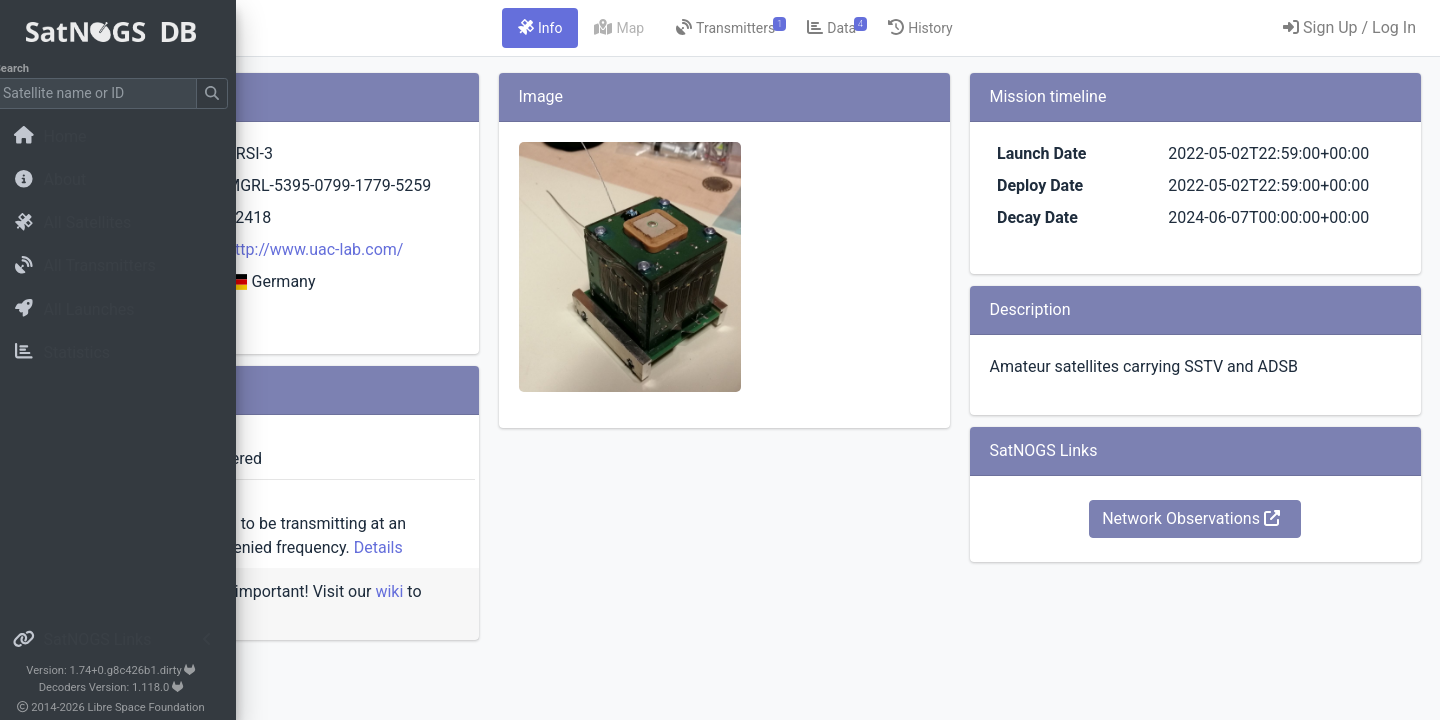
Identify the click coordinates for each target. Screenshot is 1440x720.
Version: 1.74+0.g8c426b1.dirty (124, 670)
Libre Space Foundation (160, 707)
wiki (312, 663)
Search (25, 68)
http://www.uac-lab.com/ (530, 273)
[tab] (665, 28)
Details (451, 595)
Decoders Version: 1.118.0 (125, 687)
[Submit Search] (226, 93)
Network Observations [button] (1233, 590)
